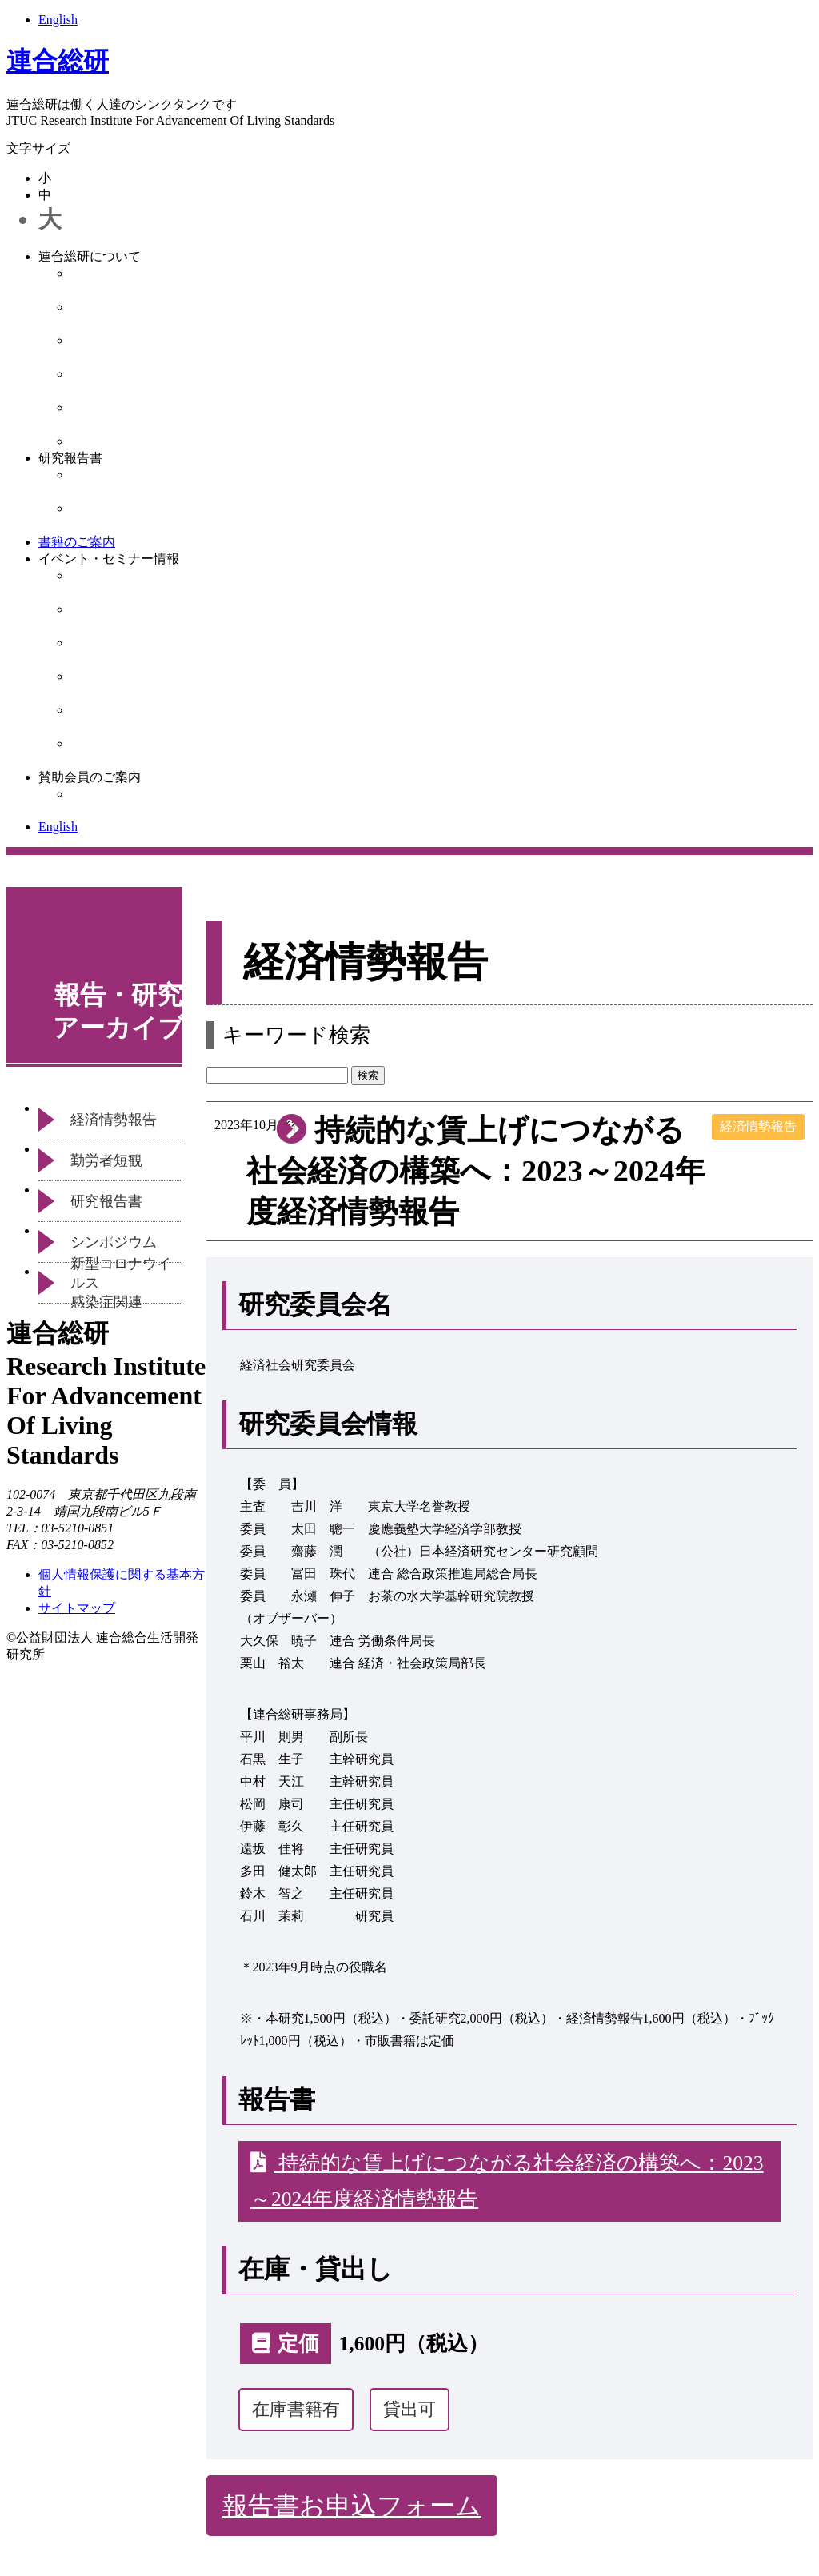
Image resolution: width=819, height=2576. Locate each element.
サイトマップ (76, 1608)
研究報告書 (70, 458)
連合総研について (89, 256)
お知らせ (96, 441)
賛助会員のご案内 (89, 777)
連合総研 (57, 60)
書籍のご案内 (76, 542)
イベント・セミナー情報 (108, 558)
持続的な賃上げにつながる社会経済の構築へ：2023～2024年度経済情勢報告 (507, 2181)
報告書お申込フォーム (351, 2505)
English (58, 19)
